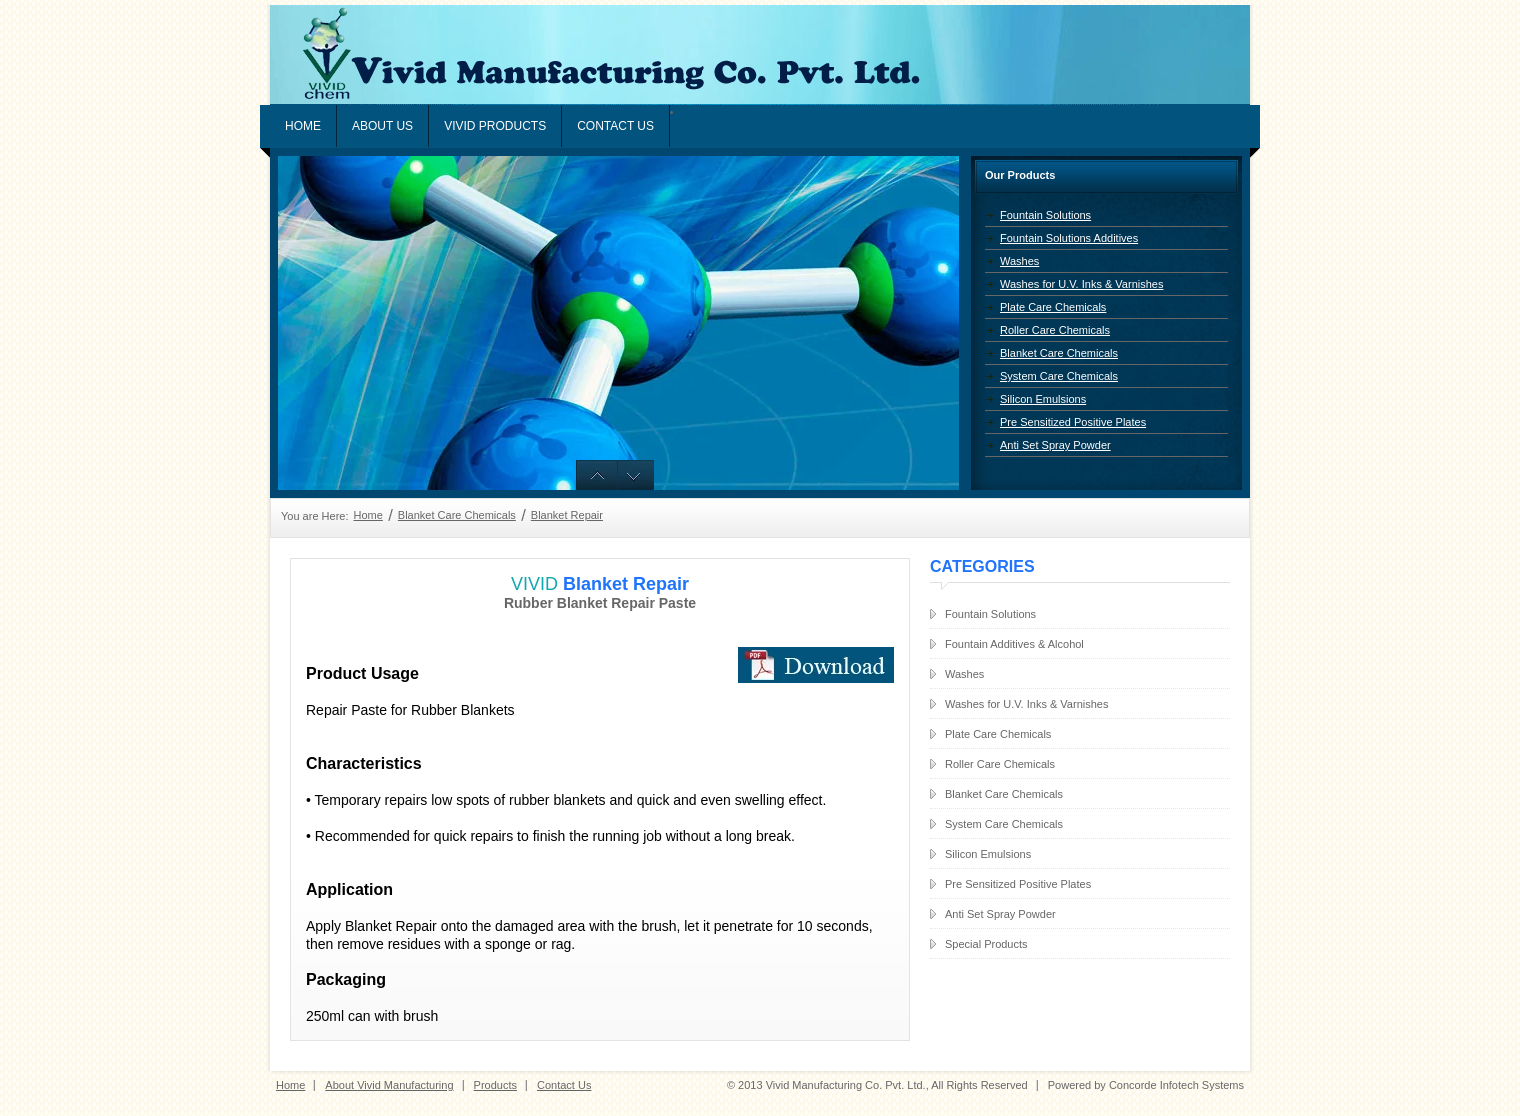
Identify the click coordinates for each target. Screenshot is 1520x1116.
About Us (382, 126)
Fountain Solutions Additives (1069, 238)
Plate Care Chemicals (1053, 307)
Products (495, 1085)
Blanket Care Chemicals (1059, 353)
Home (303, 126)
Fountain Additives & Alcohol (1014, 644)
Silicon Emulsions (1043, 399)
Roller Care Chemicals (1055, 330)
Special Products (986, 944)
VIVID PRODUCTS (495, 126)
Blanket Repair (567, 515)
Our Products (1020, 175)
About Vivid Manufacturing (389, 1085)
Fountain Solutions (1045, 215)
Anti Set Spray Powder (1055, 445)
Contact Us (615, 126)
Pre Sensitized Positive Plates (1073, 422)
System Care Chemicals (1059, 376)
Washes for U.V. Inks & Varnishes (1081, 284)
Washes (1019, 261)
